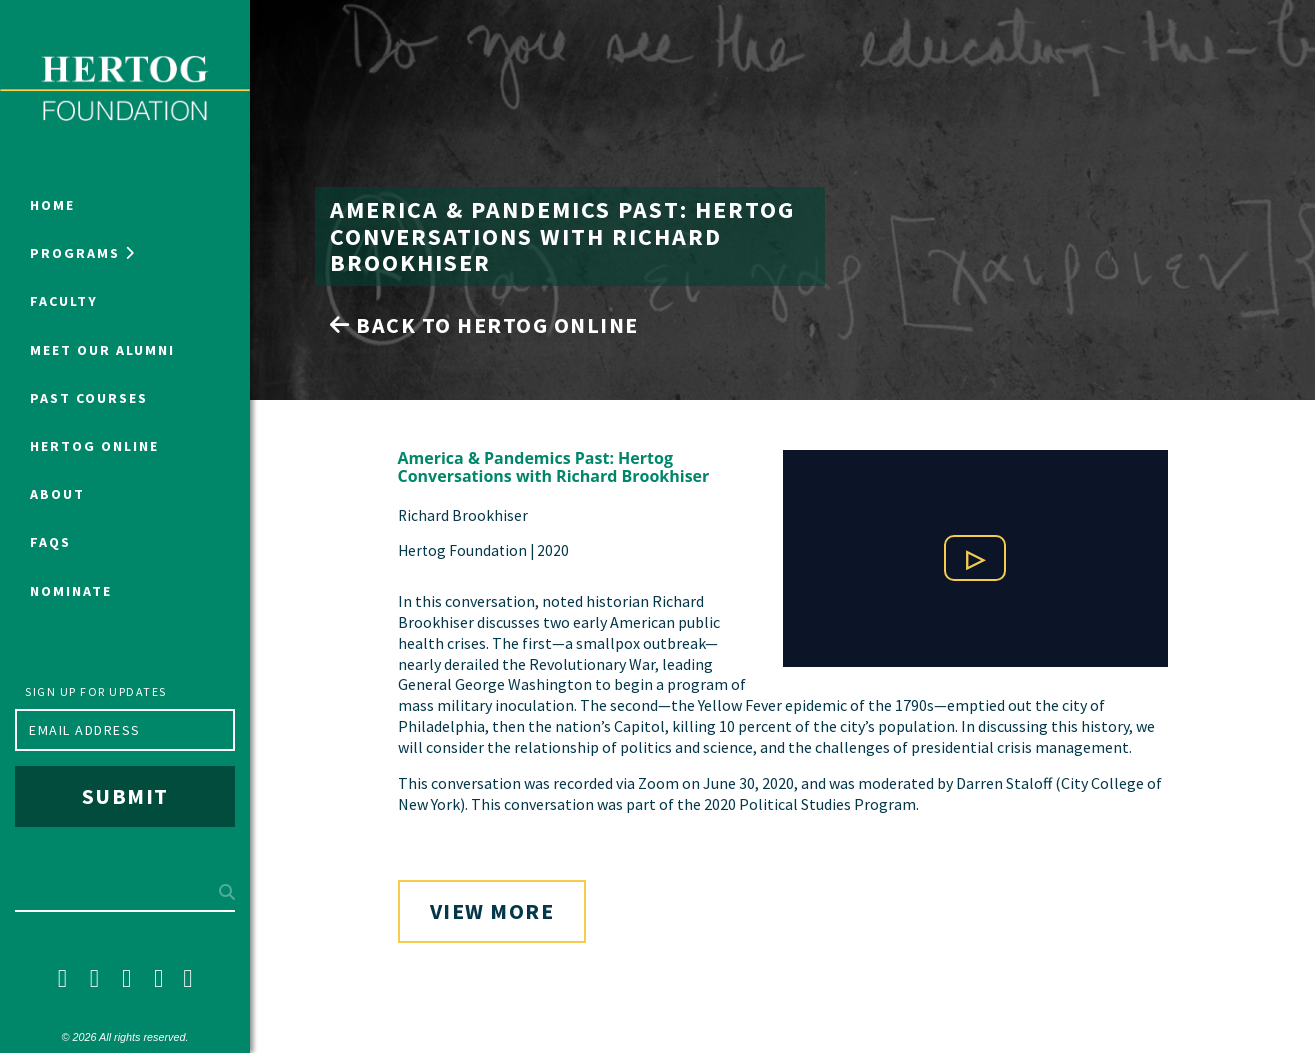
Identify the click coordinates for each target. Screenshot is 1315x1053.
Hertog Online (94, 446)
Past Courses (89, 398)
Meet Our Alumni (102, 350)
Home (52, 205)
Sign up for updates (96, 691)
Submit (125, 796)
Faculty (64, 301)
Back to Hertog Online (484, 325)
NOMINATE (71, 591)
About (57, 494)
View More (492, 911)
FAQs (50, 542)
